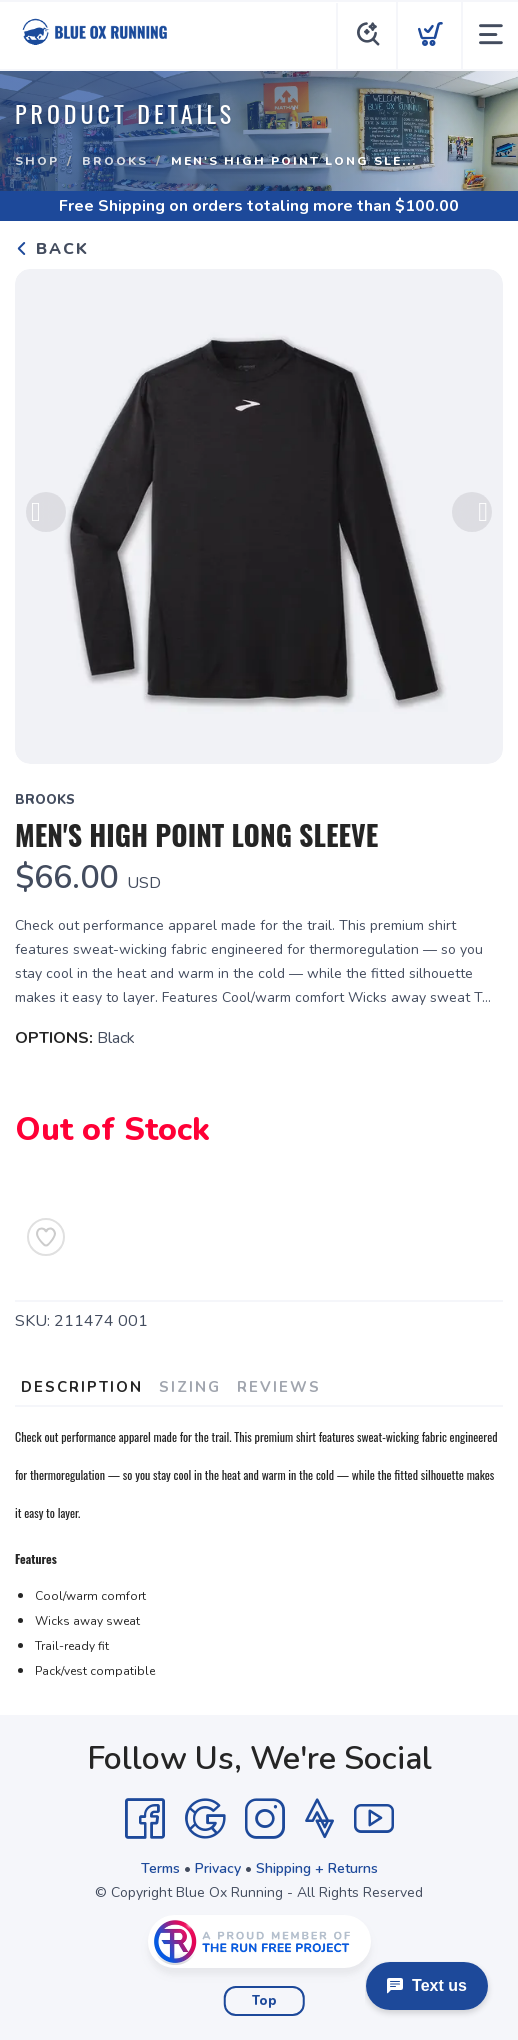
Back (52, 249)
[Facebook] (145, 1819)
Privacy (218, 1868)
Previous (46, 512)
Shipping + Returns (317, 1868)
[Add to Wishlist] (46, 1237)
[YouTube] (374, 1819)
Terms (160, 1868)
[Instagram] (265, 1819)
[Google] (205, 1819)
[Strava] (319, 1819)
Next (472, 512)
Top (264, 2001)
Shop (37, 161)
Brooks (115, 161)
